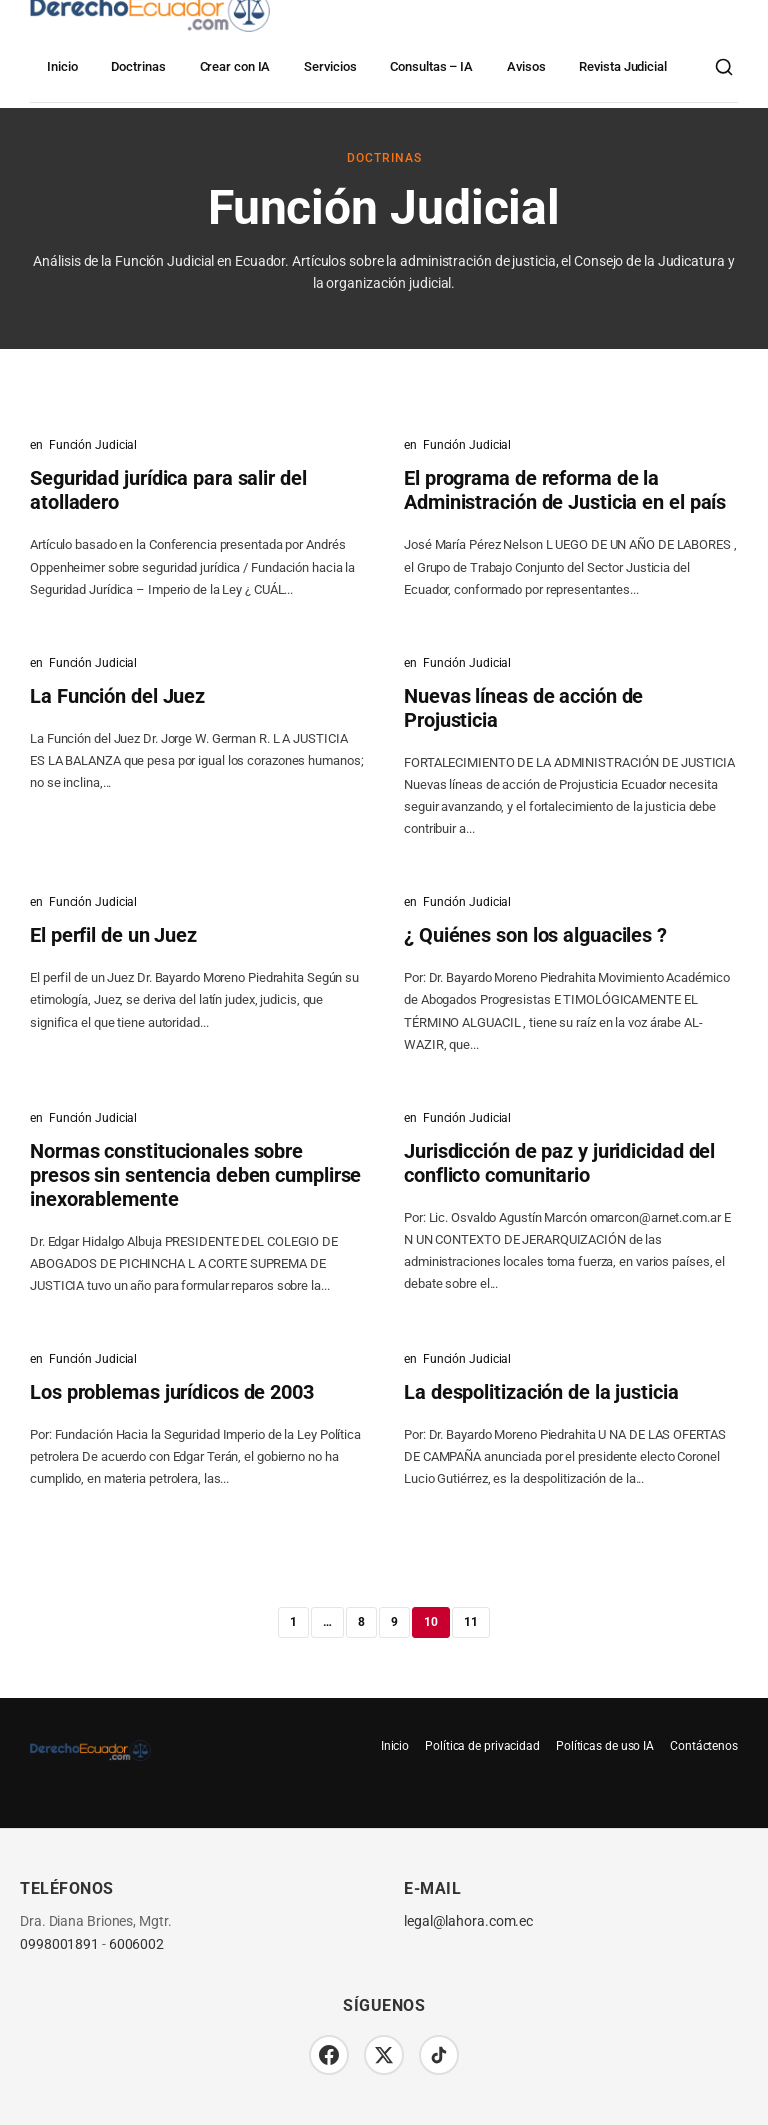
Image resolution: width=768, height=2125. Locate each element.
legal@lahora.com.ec (468, 1921)
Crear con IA (235, 66)
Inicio (62, 66)
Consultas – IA (431, 66)
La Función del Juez (117, 696)
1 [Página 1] (293, 1622)
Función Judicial (93, 445)
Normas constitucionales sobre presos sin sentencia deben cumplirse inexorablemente (195, 1175)
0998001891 (59, 1944)
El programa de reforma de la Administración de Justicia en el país (565, 490)
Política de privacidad (482, 1746)
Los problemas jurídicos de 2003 (172, 1392)
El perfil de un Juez (113, 935)
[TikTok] (439, 2055)
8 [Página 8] (361, 1622)
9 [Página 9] (394, 1622)
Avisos (526, 66)
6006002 (136, 1944)
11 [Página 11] (471, 1622)
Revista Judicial (622, 66)
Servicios (330, 66)
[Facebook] (329, 2055)
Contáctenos (704, 1746)
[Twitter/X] (384, 2055)
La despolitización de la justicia (541, 1392)
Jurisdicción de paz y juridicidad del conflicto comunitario (559, 1163)
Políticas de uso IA (605, 1746)
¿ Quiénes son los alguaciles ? (535, 935)
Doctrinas (138, 66)
